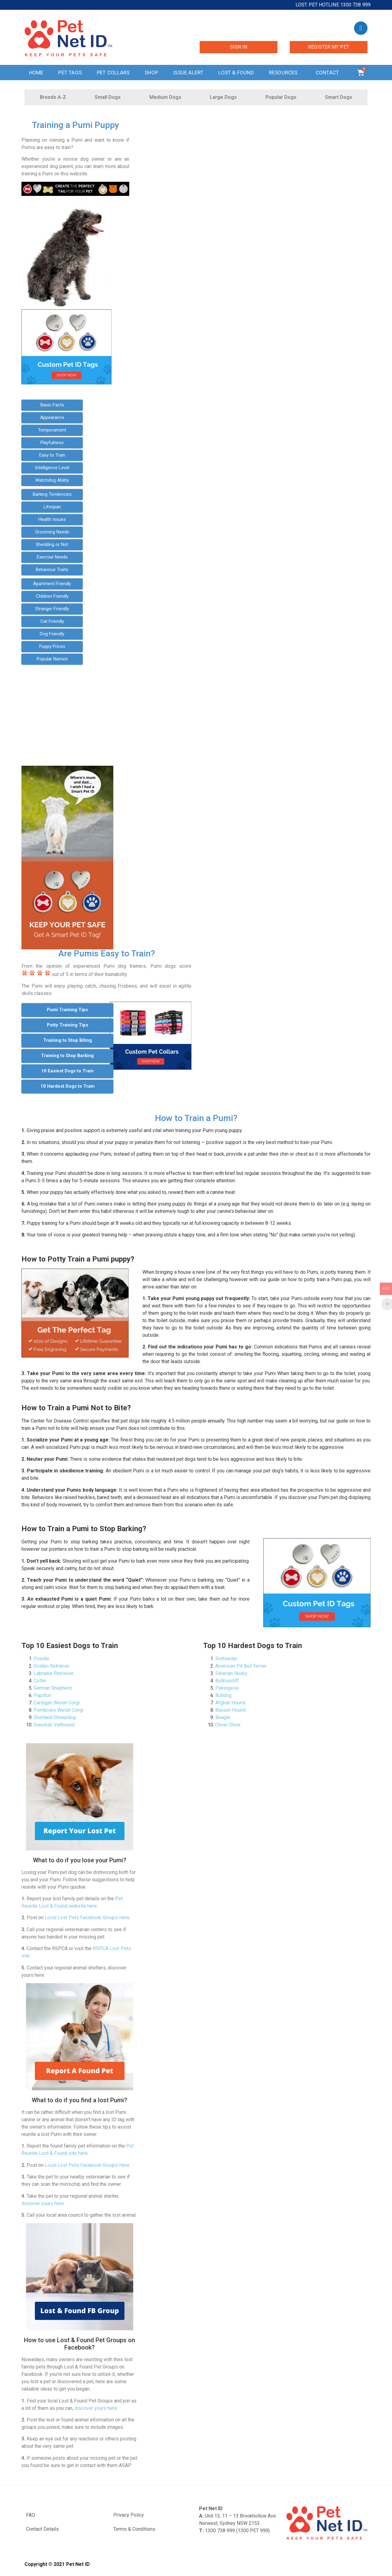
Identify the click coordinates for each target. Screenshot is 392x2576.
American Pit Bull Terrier (241, 1666)
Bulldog (223, 1695)
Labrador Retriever (54, 1673)
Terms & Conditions (134, 2529)
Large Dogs (223, 97)
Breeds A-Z (53, 97)
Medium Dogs (165, 97)
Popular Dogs (281, 97)
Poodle (41, 1659)
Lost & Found (236, 72)
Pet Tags (70, 72)
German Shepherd (53, 1688)
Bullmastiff (227, 1681)
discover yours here (42, 2203)
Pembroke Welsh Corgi (58, 1710)
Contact (329, 72)
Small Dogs (108, 97)
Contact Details (42, 2529)
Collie (40, 1681)
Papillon (42, 1695)
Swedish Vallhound (54, 1725)
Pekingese (227, 1688)
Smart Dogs (338, 97)
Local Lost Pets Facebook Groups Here (87, 1917)
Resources (285, 72)
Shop (151, 72)
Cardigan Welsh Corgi (57, 1703)
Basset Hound (230, 1710)
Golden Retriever (52, 1666)
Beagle (222, 1717)
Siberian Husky (231, 1673)
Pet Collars (113, 72)
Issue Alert (188, 72)
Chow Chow (227, 1725)
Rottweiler (226, 1659)
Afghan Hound (230, 1703)
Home (36, 72)
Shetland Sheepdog (55, 1717)
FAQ (30, 2515)
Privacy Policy (128, 2515)
